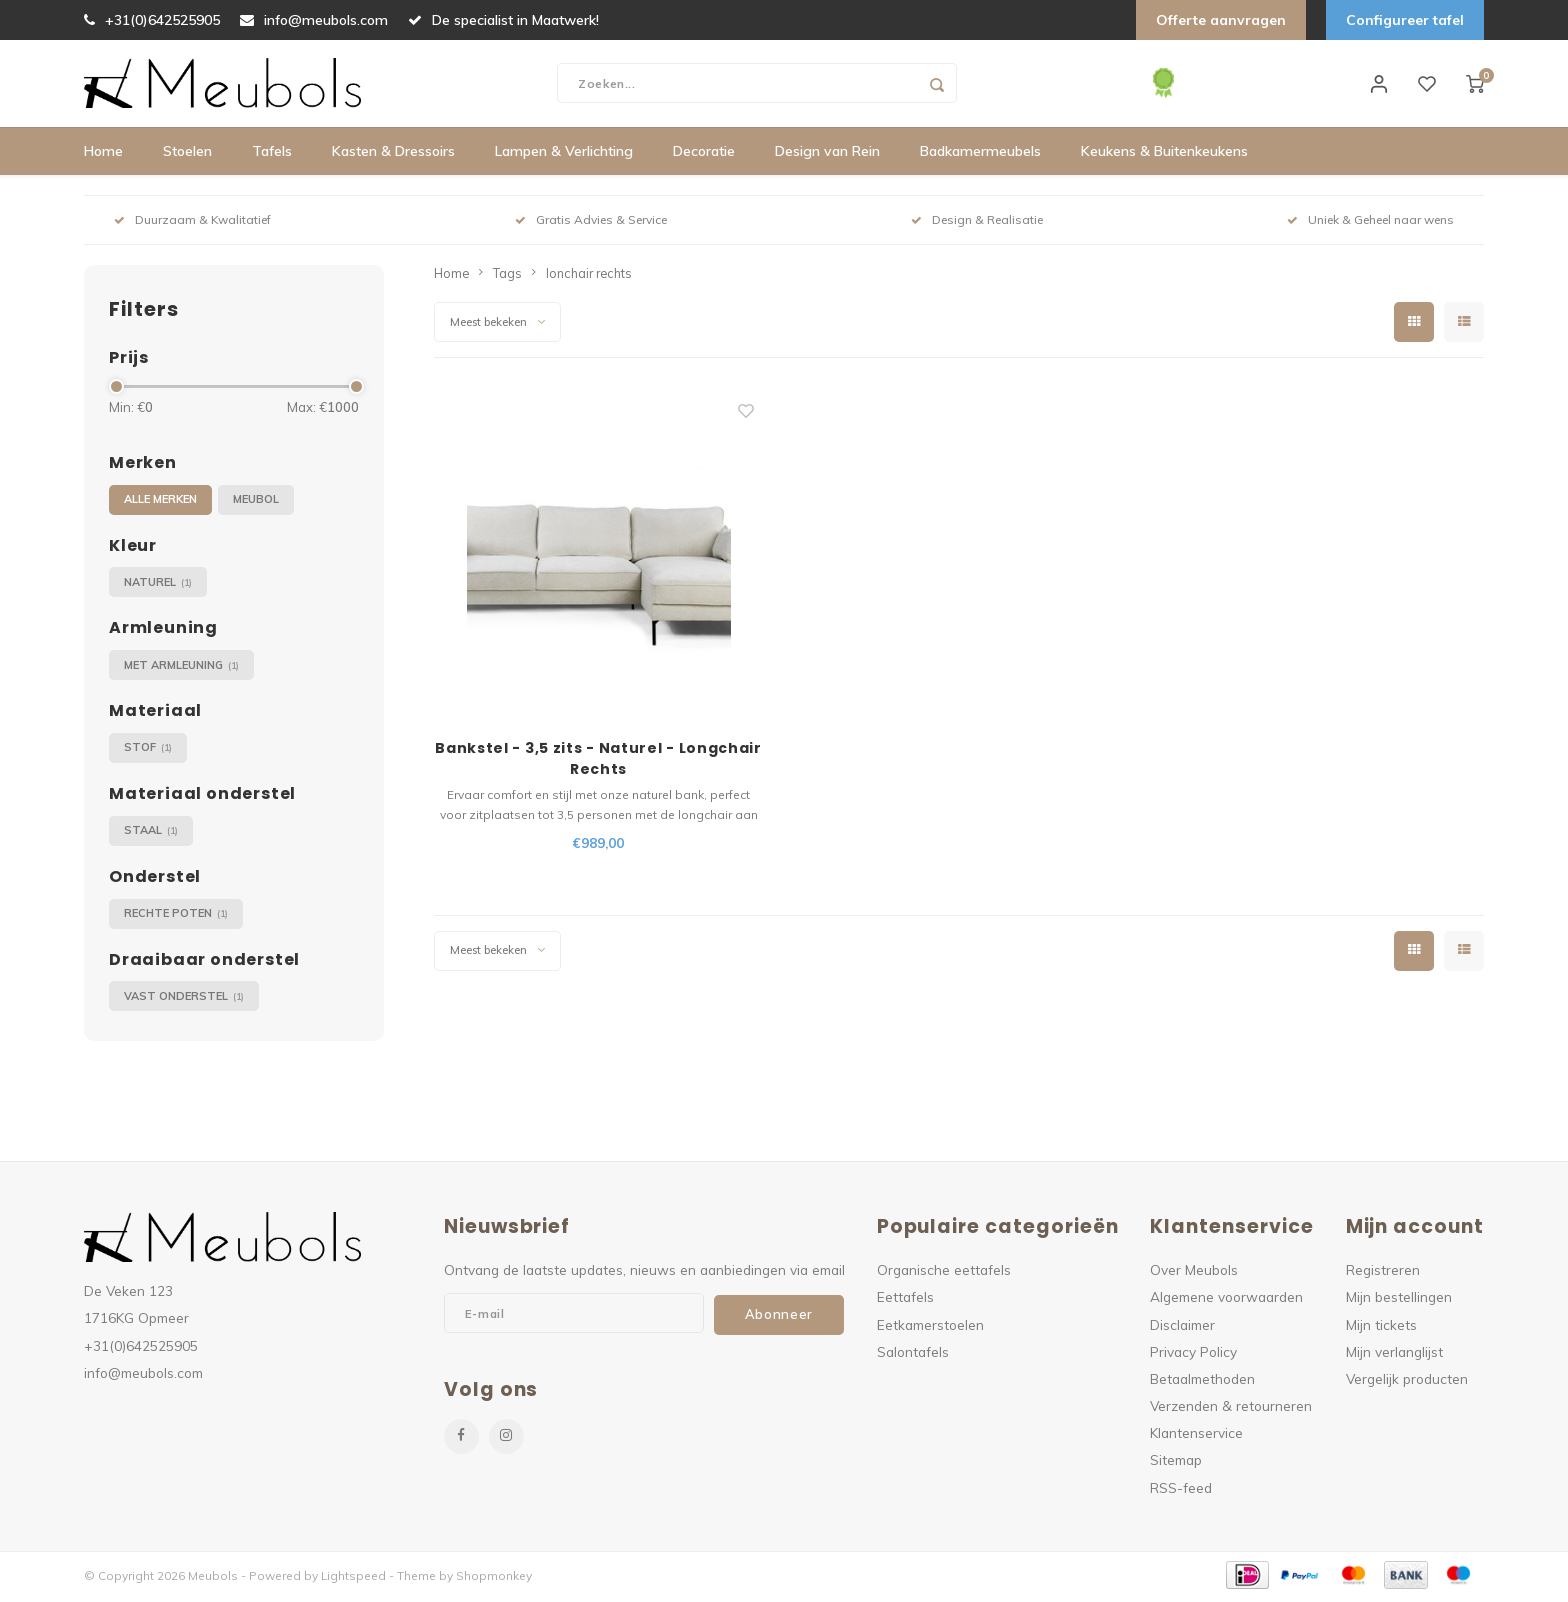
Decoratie (704, 155)
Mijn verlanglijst (1394, 1354)
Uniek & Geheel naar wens (1370, 223)
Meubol (256, 503)
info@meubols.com (314, 20)
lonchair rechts (589, 276)
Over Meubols (1194, 1273)
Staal (151, 834)
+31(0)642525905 (152, 20)
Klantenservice (1196, 1436)
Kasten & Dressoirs (393, 155)
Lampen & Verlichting (564, 155)
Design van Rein (827, 155)
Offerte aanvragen (1221, 20)
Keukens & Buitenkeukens (1164, 155)
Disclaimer (1182, 1327)
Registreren (1383, 1273)
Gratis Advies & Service (591, 223)
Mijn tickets (1381, 1327)
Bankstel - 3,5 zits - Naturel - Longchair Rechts (598, 762)
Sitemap (1176, 1463)
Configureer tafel (1405, 20)
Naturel (158, 585)
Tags (507, 276)
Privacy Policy (1193, 1354)
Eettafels (905, 1300)
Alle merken (160, 503)
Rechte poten (176, 917)
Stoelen (187, 155)
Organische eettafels (944, 1273)
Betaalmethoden (1202, 1381)
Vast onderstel (184, 999)
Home (103, 155)
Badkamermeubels (980, 155)
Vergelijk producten (1407, 1381)
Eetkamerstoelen (930, 1327)
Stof (148, 751)
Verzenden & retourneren (1231, 1409)
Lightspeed (353, 1578)
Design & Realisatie (977, 223)
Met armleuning (181, 668)
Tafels (272, 155)
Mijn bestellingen (1399, 1300)
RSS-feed (1181, 1490)
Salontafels (913, 1354)
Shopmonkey (494, 1578)
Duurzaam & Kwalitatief (192, 223)
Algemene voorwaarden (1226, 1300)
